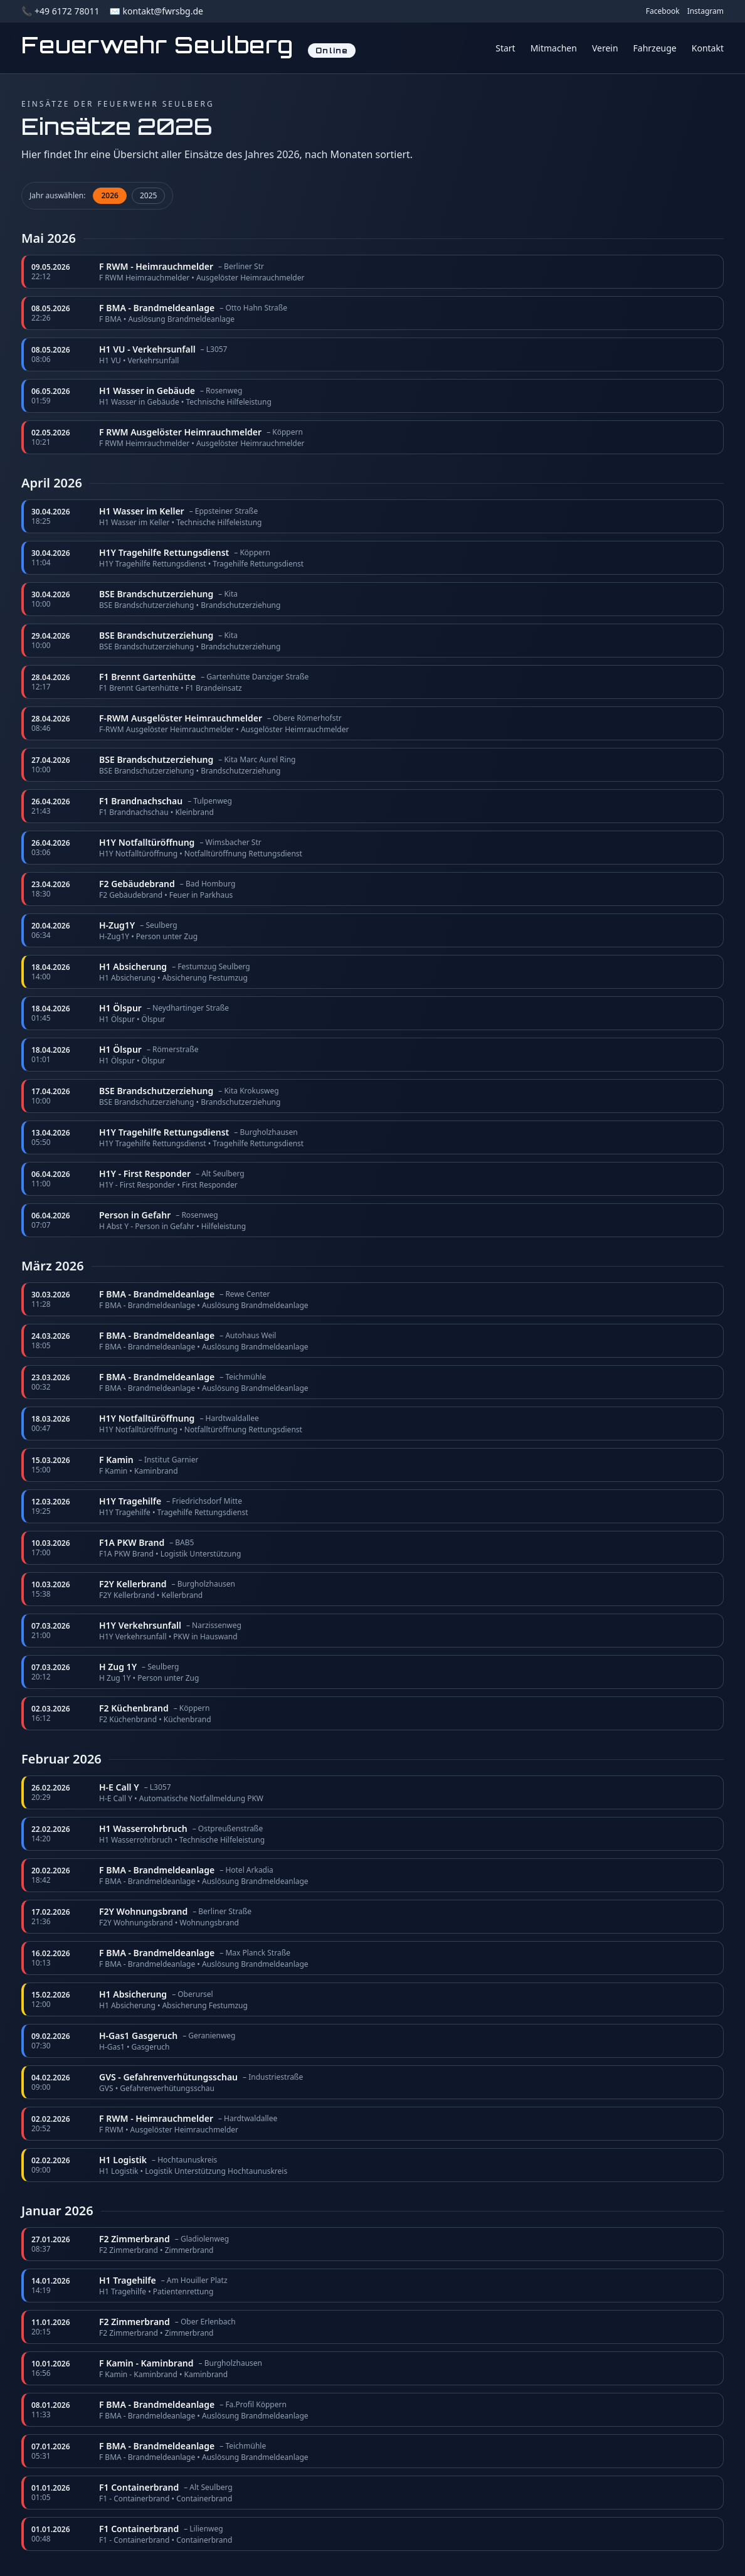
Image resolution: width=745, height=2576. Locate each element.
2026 (109, 195)
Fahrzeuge (655, 48)
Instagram (705, 11)
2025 (148, 195)
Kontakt (708, 48)
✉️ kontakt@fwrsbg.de (156, 11)
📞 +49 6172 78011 (60, 11)
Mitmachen (554, 48)
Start (505, 48)
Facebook (663, 11)
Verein (605, 48)
